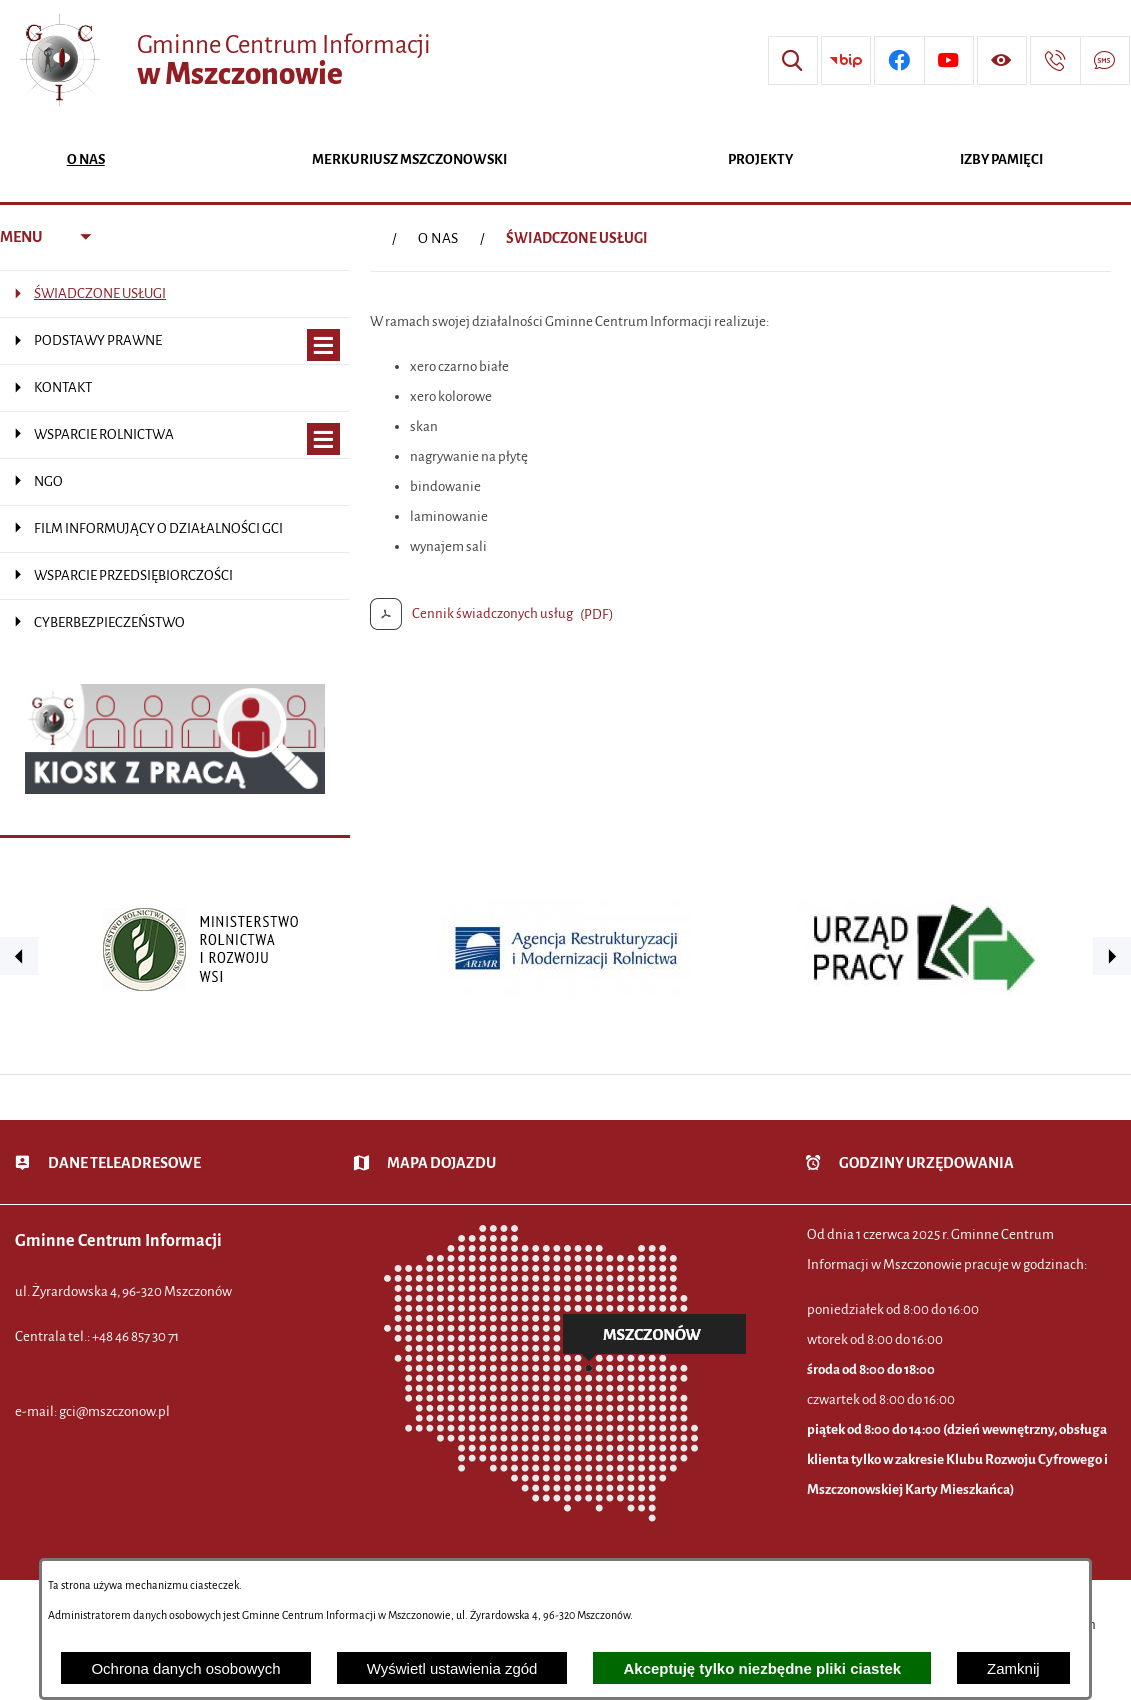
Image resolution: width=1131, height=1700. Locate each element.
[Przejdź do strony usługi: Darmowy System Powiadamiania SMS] (1105, 61)
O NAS (438, 238)
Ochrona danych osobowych (185, 1668)
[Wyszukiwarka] (793, 61)
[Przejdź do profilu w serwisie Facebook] (899, 61)
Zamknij (1013, 1668)
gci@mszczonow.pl (114, 1411)
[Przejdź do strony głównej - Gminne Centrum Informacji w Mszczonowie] (223, 60)
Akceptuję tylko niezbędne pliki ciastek (762, 1668)
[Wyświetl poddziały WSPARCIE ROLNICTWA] (323, 439)
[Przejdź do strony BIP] (846, 61)
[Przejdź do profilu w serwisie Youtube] (949, 61)
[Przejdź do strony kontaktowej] (1055, 61)
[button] (19, 956)
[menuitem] (85, 161)
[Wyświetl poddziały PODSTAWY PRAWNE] (323, 345)
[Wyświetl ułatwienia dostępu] (1002, 61)
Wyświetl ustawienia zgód (452, 1668)
